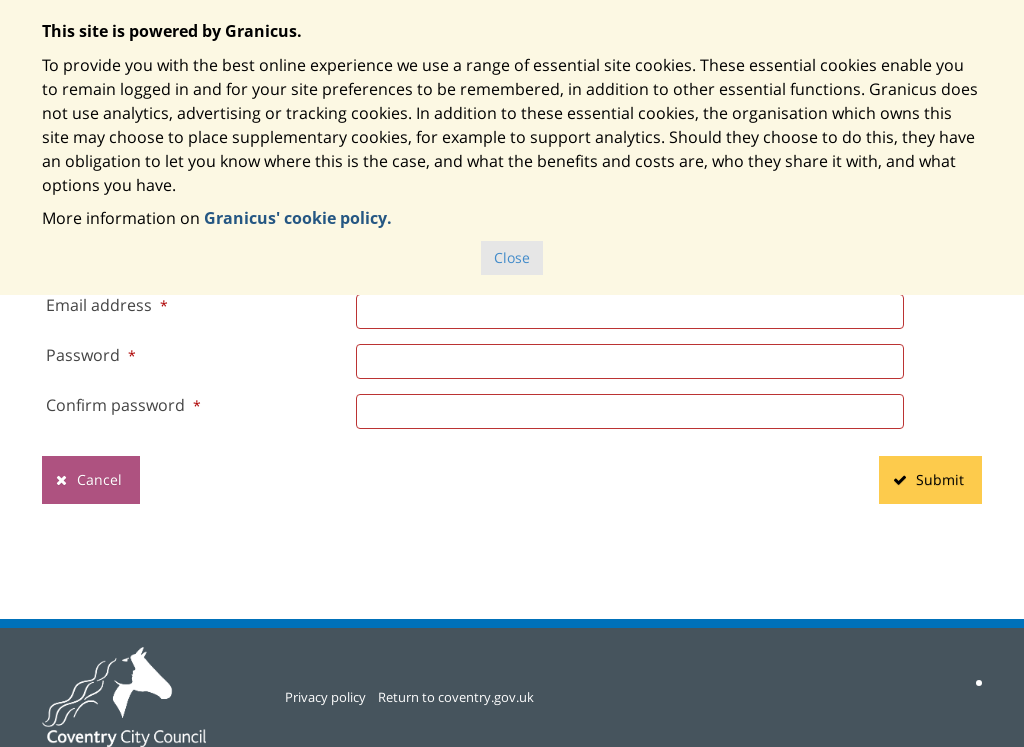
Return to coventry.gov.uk (456, 697)
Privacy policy (325, 697)
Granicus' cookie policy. (298, 218)
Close (512, 257)
